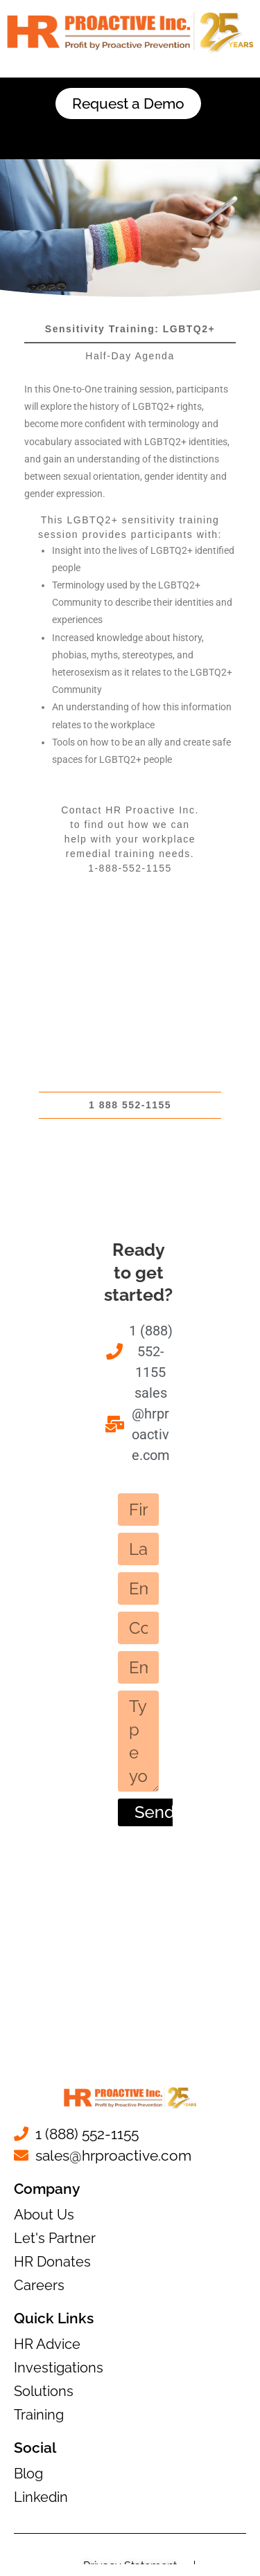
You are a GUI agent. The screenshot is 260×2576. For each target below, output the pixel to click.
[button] (130, 134)
